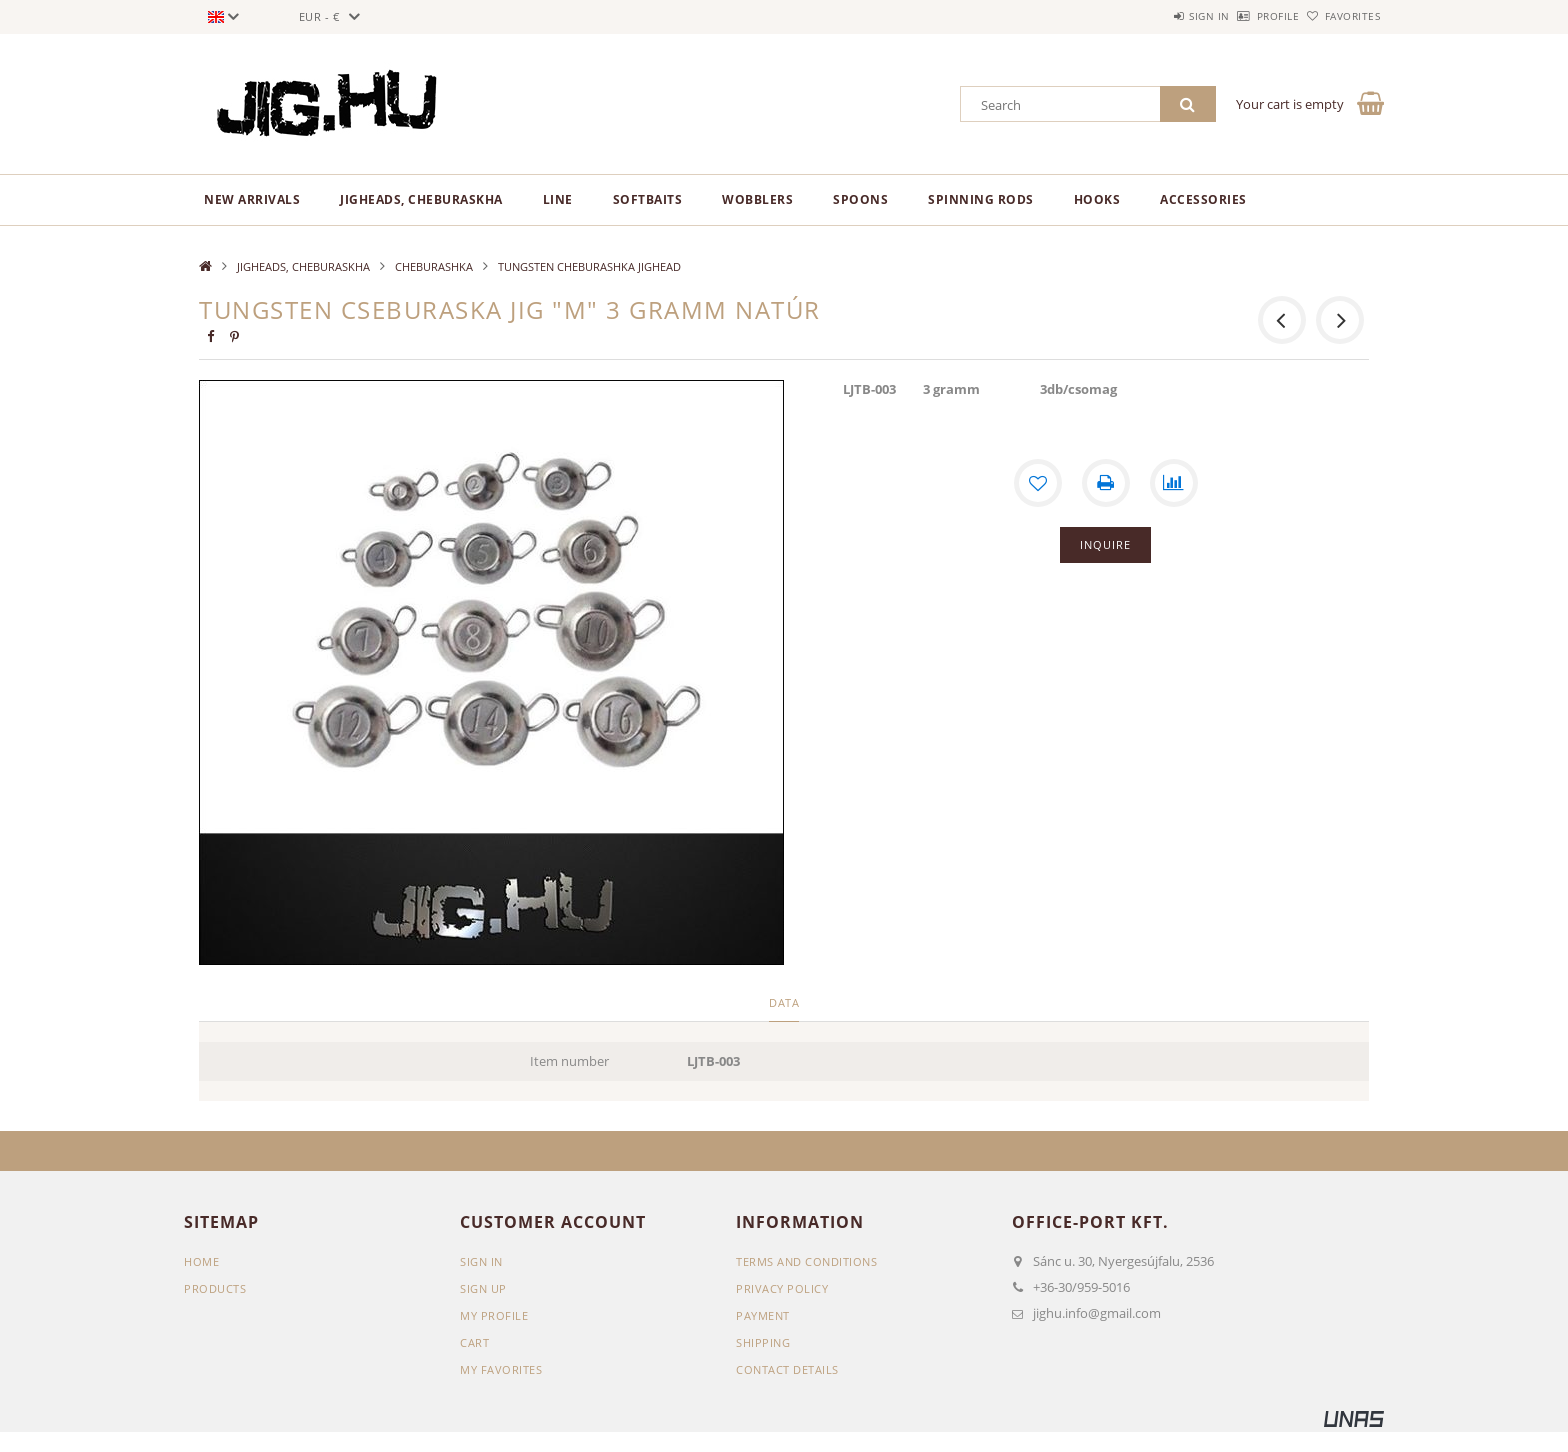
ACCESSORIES (1203, 199)
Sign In (481, 1261)
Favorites (1342, 16)
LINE (558, 199)
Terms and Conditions (806, 1261)
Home (201, 1261)
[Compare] (1174, 483)
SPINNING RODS (981, 199)
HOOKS (1097, 199)
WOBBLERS (757, 199)
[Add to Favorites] (1038, 483)
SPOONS (860, 199)
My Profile (494, 1315)
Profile (1245, 16)
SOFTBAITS (648, 199)
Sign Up (483, 1288)
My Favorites (501, 1369)
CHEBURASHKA (434, 266)
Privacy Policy (782, 1288)
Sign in (1154, 16)
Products (215, 1288)
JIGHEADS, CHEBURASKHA (421, 199)
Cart (474, 1342)
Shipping (763, 1342)
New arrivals (252, 199)
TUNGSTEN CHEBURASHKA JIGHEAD (589, 266)
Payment (763, 1315)
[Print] (1106, 483)
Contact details (787, 1369)
